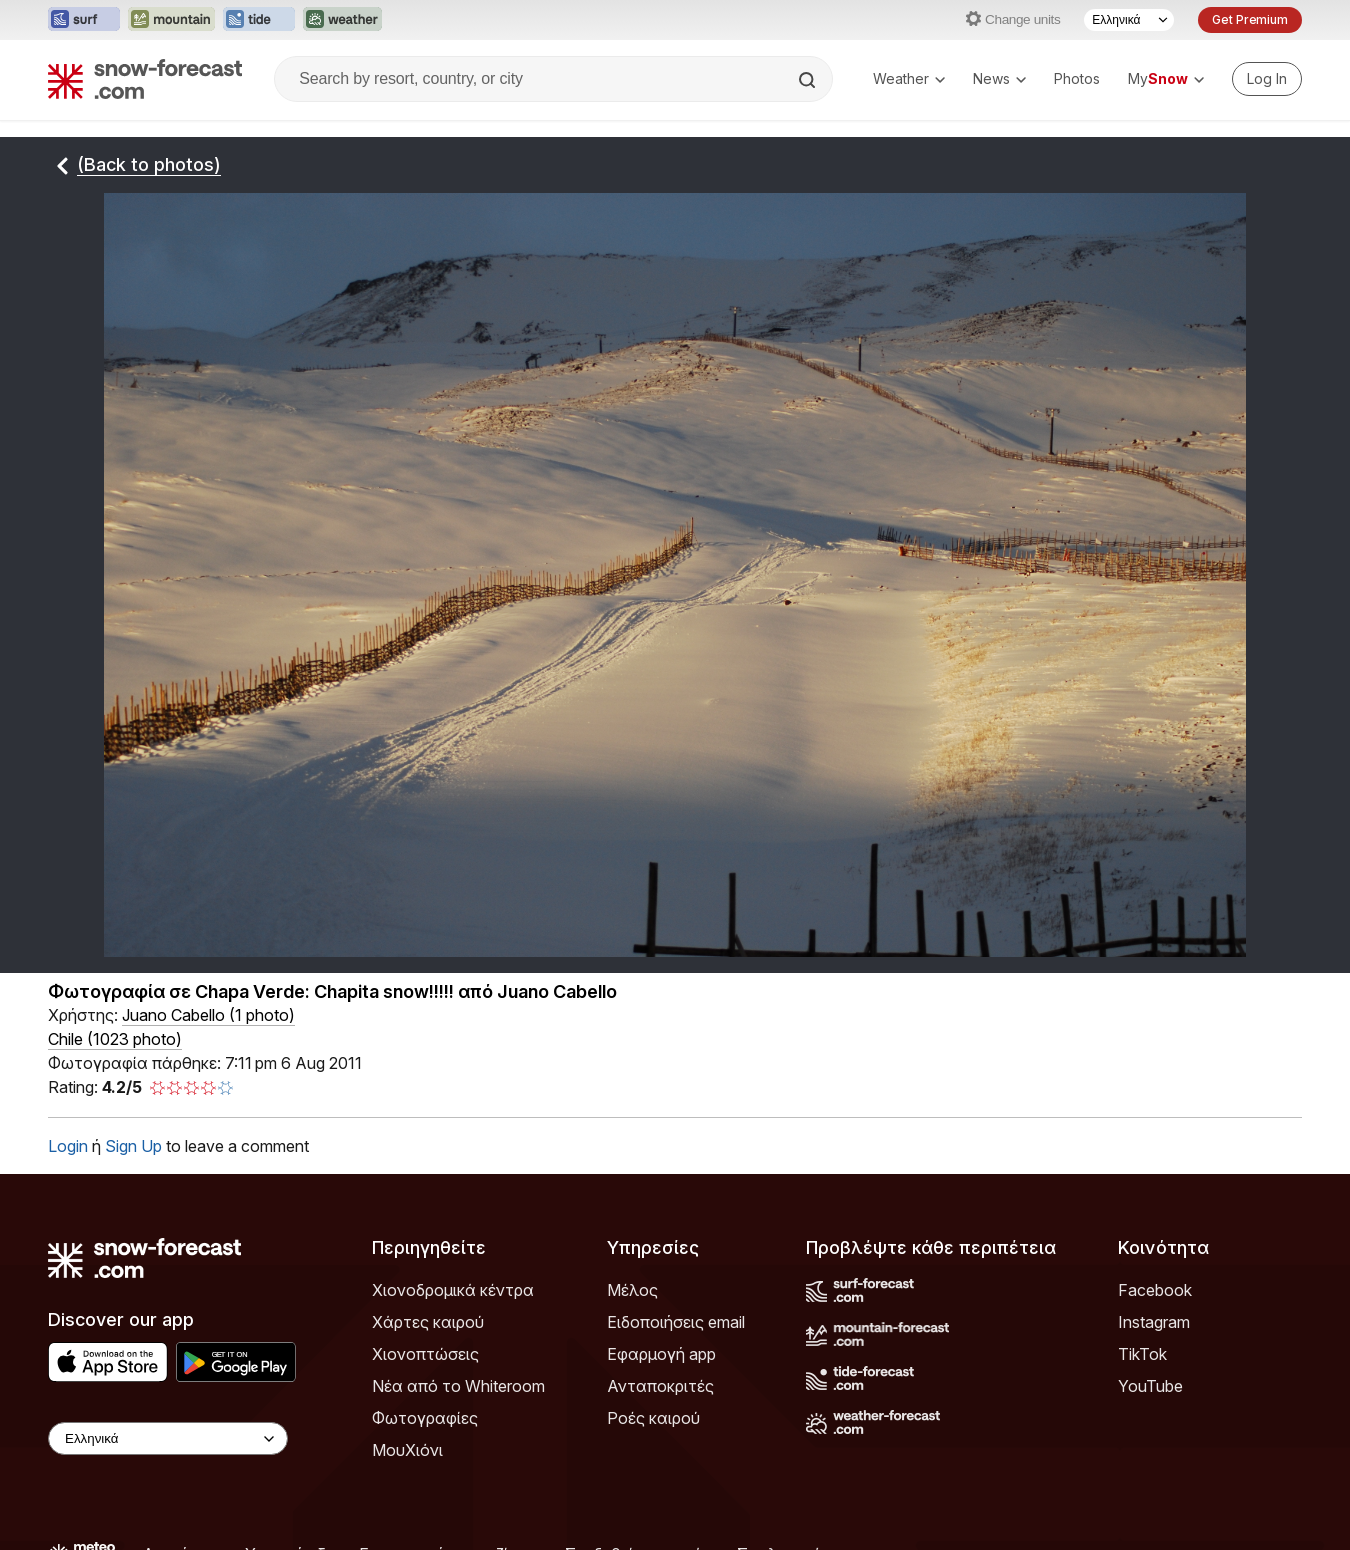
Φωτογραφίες (425, 1418)
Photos (1077, 78)
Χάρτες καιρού (428, 1322)
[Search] (809, 80)
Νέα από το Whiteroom (458, 1386)
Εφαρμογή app (661, 1354)
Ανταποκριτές (660, 1386)
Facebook (1155, 1290)
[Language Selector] (1129, 20)
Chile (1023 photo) (115, 1039)
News (999, 78)
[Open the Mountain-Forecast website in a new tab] (171, 20)
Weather (909, 78)
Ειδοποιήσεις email (676, 1322)
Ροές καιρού (653, 1418)
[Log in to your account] (1267, 79)
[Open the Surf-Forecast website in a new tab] (84, 20)
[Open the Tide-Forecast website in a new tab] (259, 20)
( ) (208, 1015)
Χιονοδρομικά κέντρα (453, 1290)
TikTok (1142, 1354)
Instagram (1154, 1322)
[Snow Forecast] (145, 79)
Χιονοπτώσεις (425, 1354)
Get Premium (1250, 19)
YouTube (1150, 1386)
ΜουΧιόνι (407, 1450)
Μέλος (632, 1290)
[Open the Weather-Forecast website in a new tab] (342, 20)
